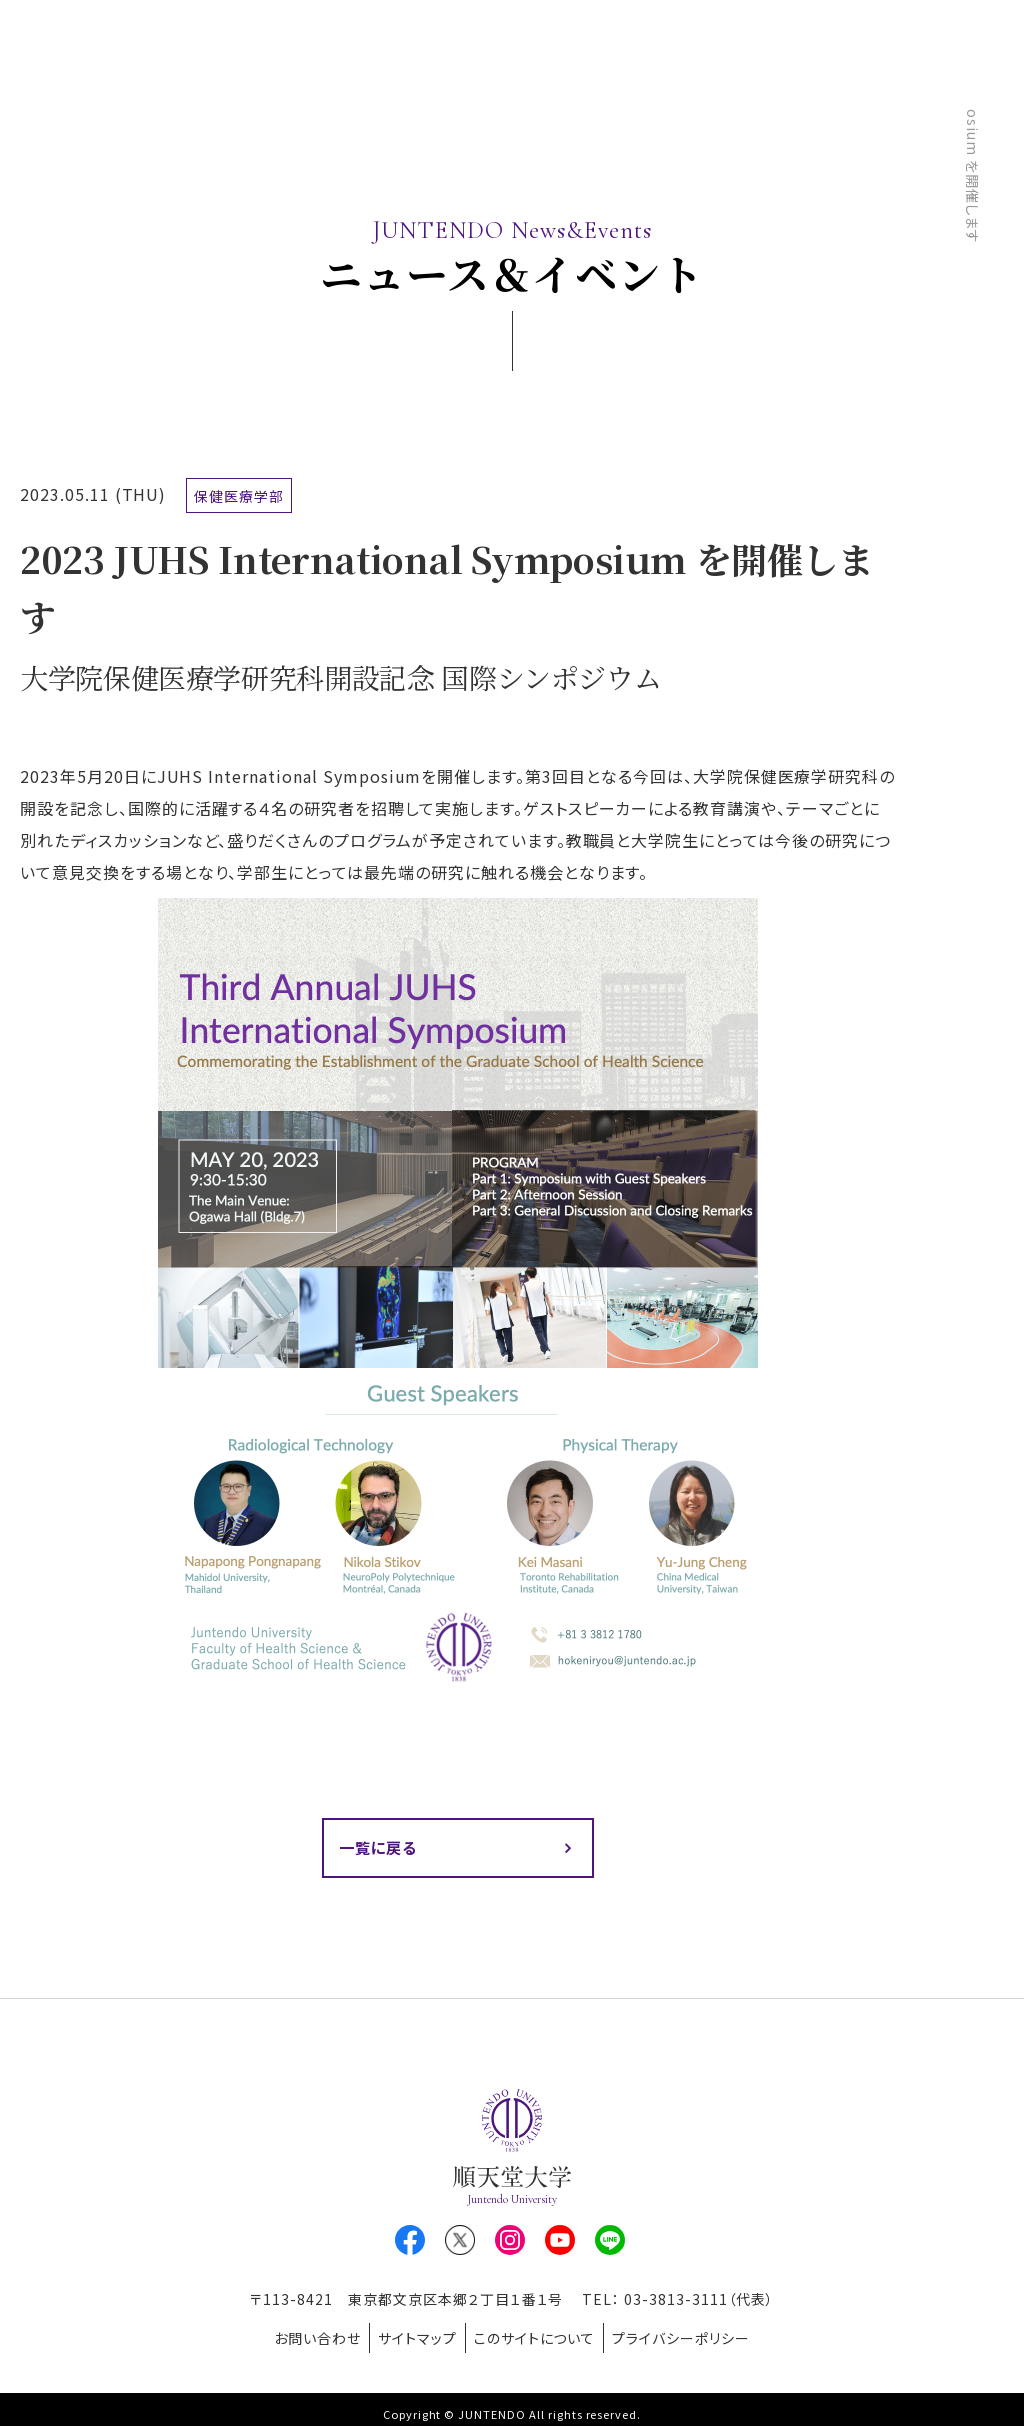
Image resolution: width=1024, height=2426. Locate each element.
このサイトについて (541, 2335)
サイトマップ (411, 2335)
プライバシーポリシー (699, 2335)
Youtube (560, 2243)
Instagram (510, 2243)
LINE (610, 2243)
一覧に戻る (381, 1849)
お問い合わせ (299, 2335)
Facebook (410, 2243)
